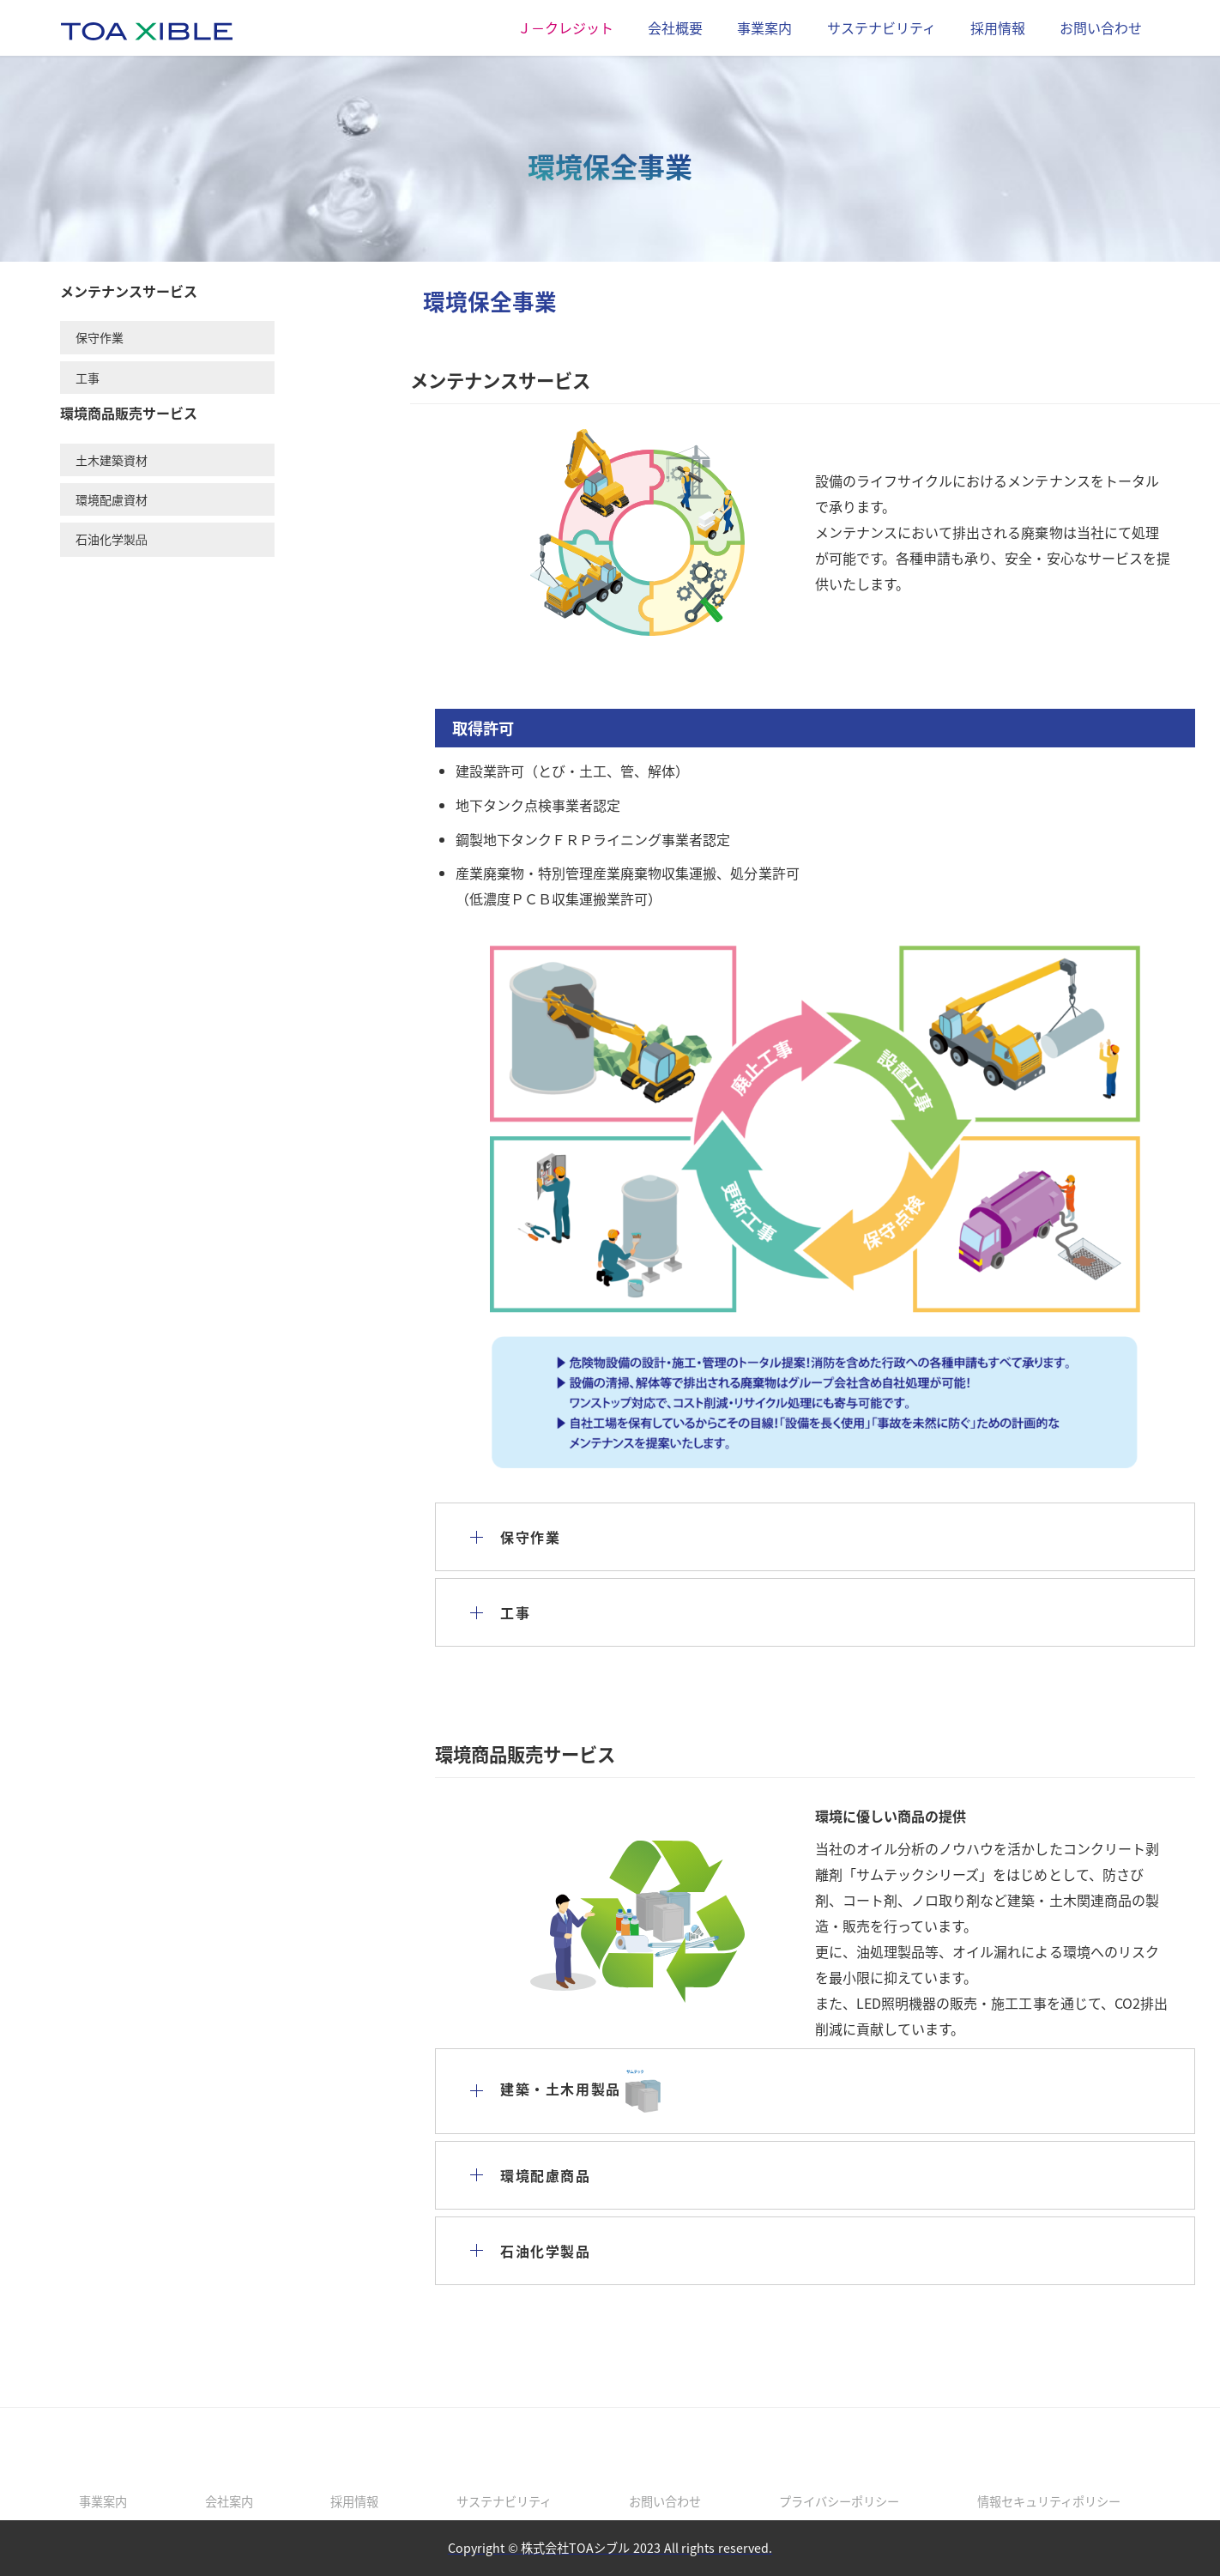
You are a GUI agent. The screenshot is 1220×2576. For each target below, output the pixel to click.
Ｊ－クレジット (565, 27)
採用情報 (997, 27)
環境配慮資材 (111, 499)
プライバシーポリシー (839, 2501)
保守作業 (99, 337)
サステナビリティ (881, 27)
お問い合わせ (1101, 27)
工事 (87, 377)
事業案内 (764, 27)
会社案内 (229, 2501)
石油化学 (111, 538)
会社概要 (675, 27)
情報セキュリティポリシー (1048, 2501)
